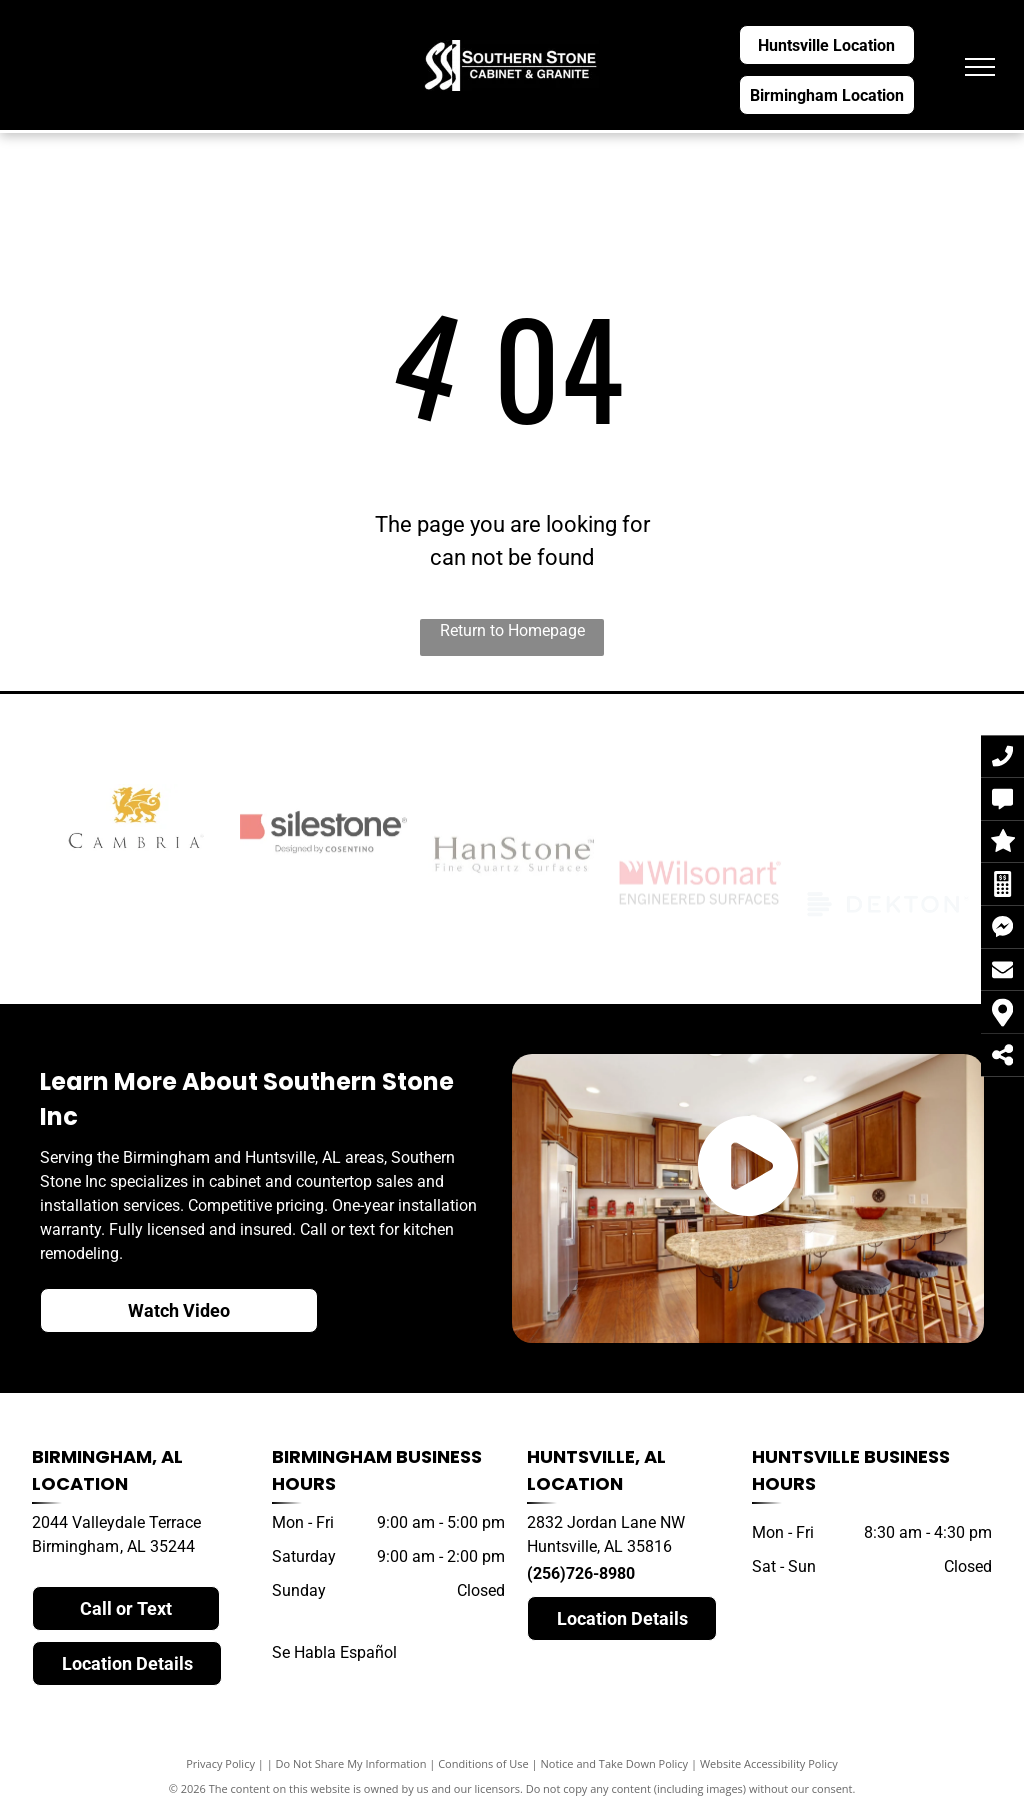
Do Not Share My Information (351, 1763)
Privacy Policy (220, 1763)
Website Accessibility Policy (769, 1763)
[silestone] (324, 903)
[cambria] (136, 883)
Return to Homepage (512, 630)
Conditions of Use (483, 1763)
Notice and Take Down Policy (615, 1763)
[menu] (980, 67)
